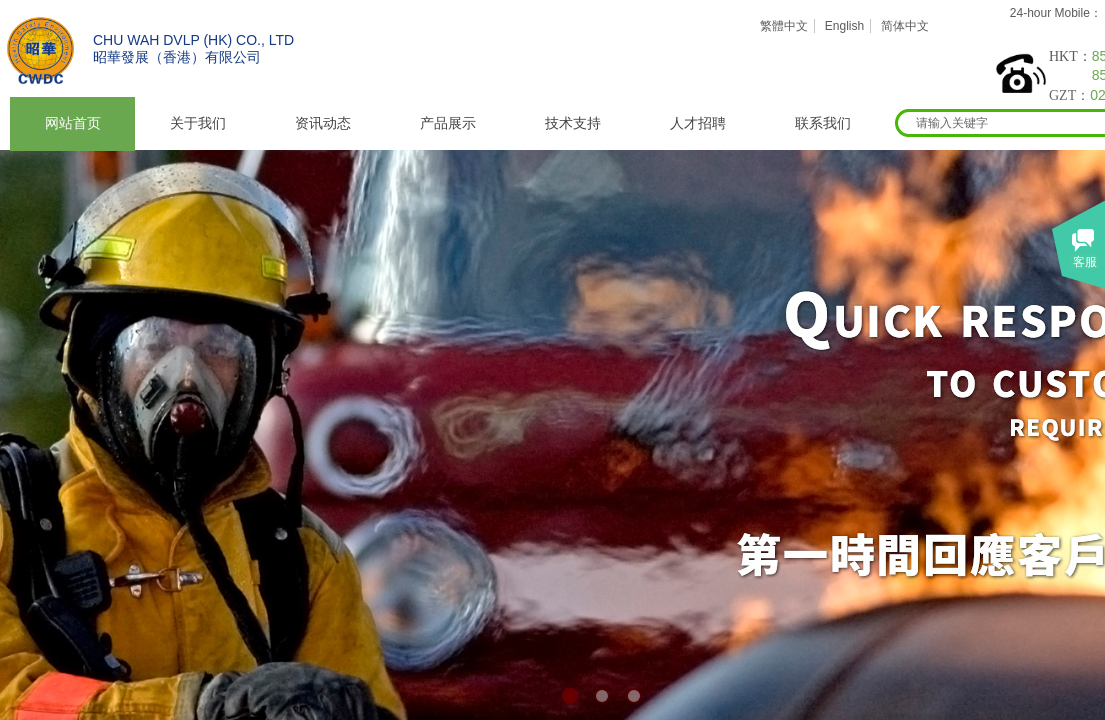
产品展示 (448, 123)
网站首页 (73, 123)
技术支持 (573, 123)
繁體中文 (784, 26)
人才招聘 (698, 123)
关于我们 (198, 123)
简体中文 (905, 26)
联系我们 (823, 123)
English (844, 26)
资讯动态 (323, 123)
